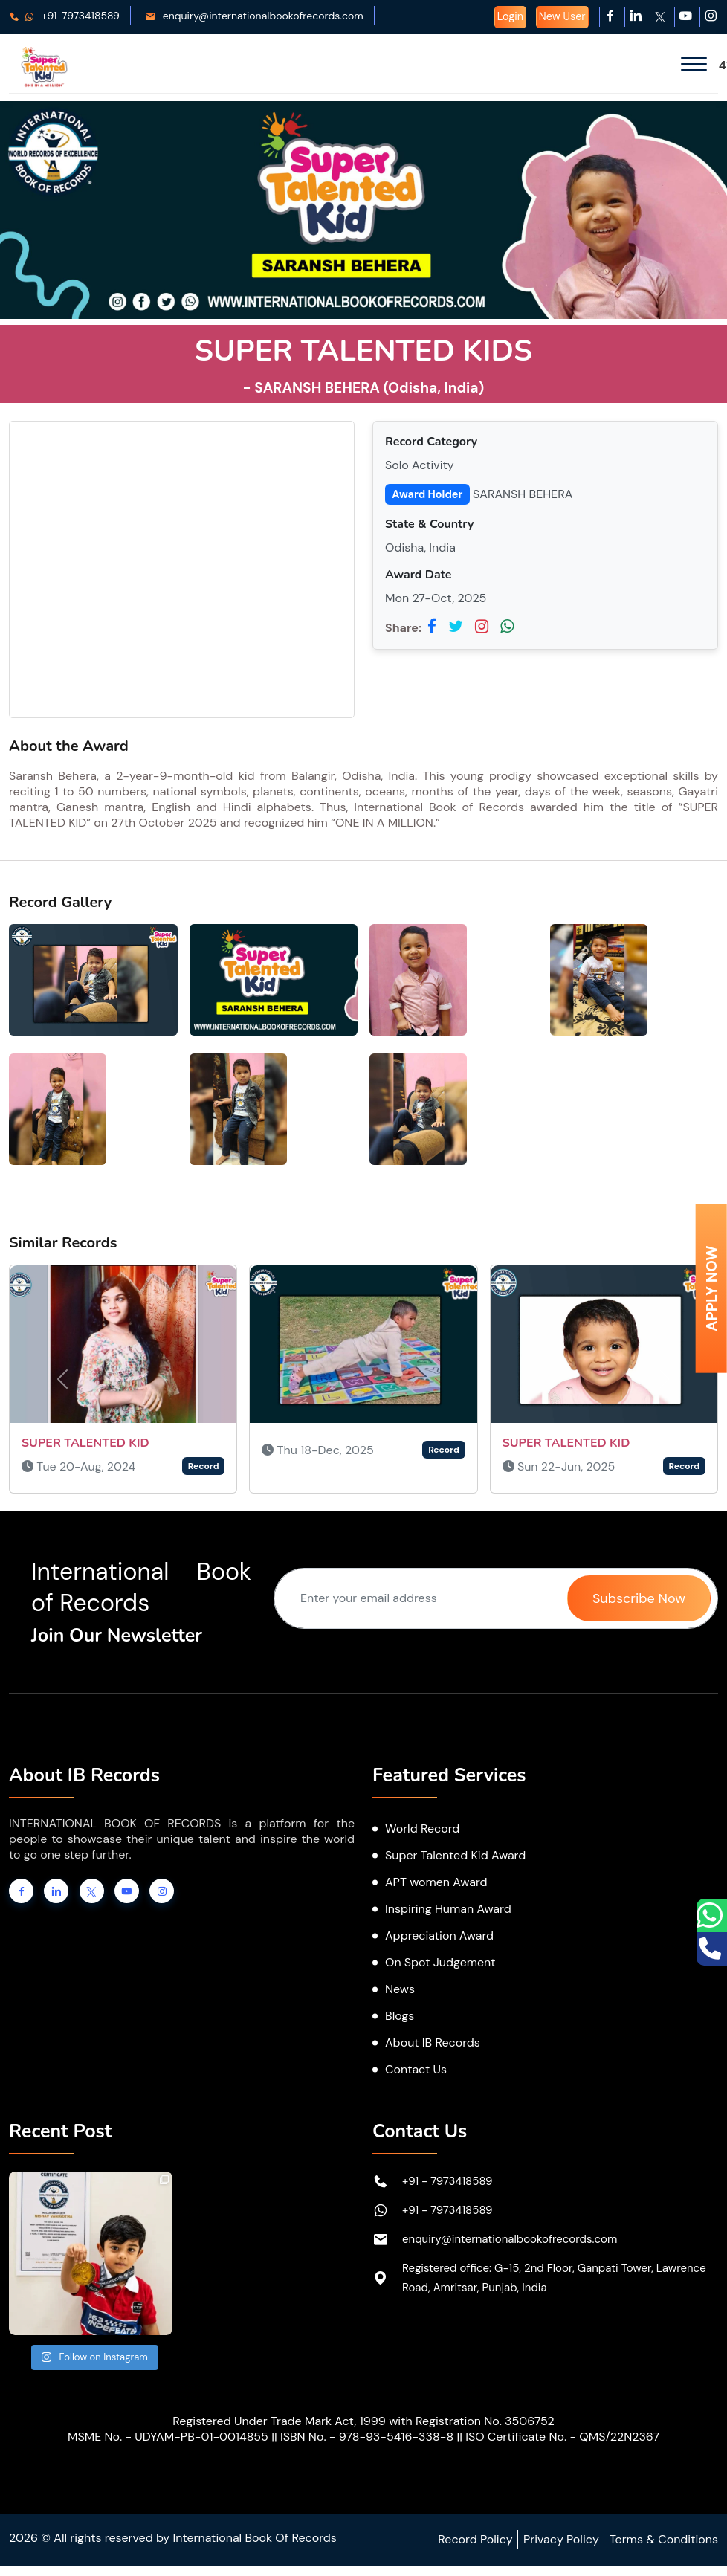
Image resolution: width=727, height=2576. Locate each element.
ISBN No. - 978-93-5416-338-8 (366, 2436)
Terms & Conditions (664, 2539)
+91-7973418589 (64, 15)
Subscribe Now (638, 1598)
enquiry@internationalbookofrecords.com (254, 15)
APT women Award (436, 1882)
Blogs (399, 2016)
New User (562, 16)
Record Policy (475, 2539)
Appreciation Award (439, 1935)
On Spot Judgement (440, 1962)
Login (510, 16)
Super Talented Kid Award (455, 1855)
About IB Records (432, 2042)
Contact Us (416, 2069)
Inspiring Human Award (448, 1909)
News (400, 1989)
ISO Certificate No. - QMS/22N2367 (562, 2436)
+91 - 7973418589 (447, 2181)
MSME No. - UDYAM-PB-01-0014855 (168, 2436)
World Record (422, 1828)
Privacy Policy (561, 2539)
